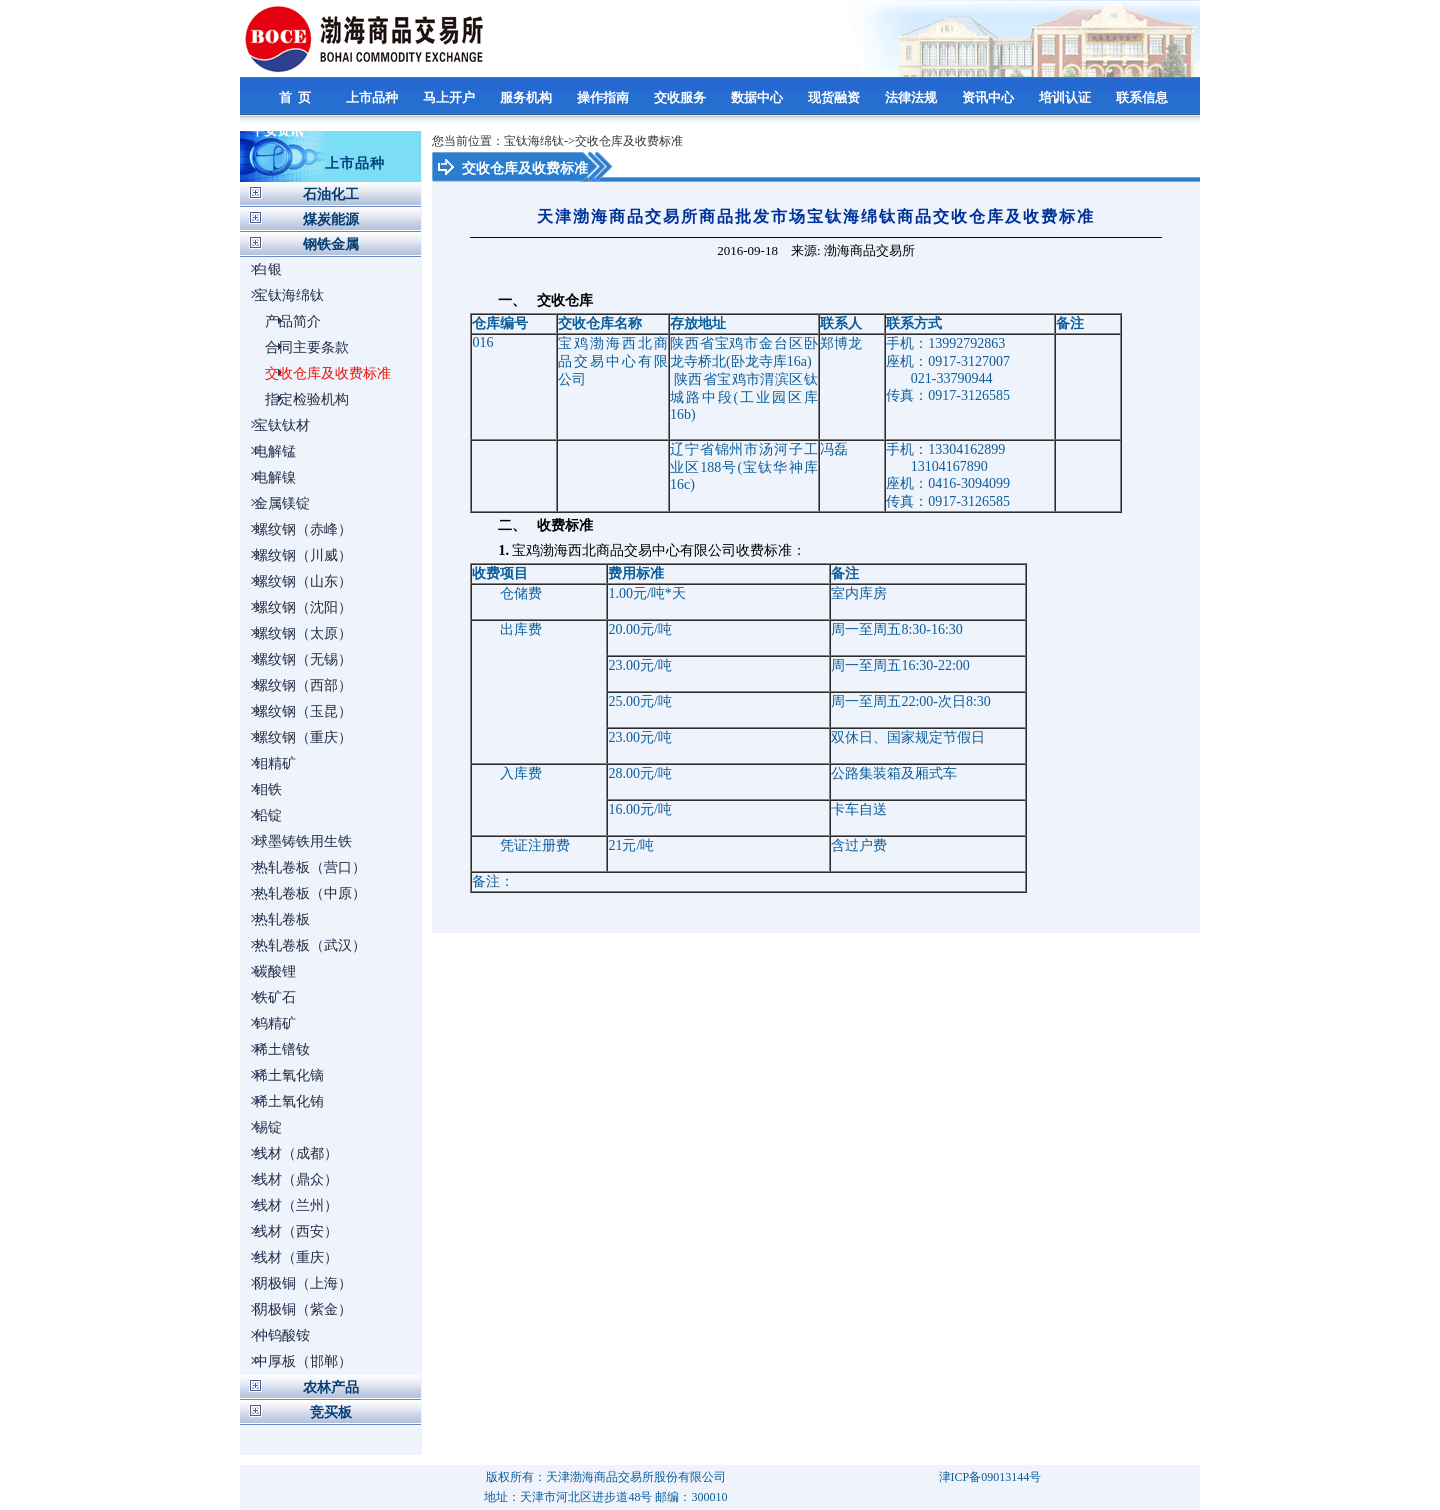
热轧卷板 (282, 919)
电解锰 (275, 451)
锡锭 (268, 1127)
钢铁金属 (331, 244)
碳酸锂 (275, 971)
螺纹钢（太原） (303, 633)
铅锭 (268, 815)
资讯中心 (989, 97)
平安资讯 (278, 130)
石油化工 (331, 194)
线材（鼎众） (296, 1179)
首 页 (297, 97)
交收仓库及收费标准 (328, 373)
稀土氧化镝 (289, 1075)
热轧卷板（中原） (310, 893)
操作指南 (604, 97)
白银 (268, 269)
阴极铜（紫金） (303, 1309)
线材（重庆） (296, 1257)
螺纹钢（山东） (303, 581)
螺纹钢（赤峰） (303, 529)
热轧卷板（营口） (310, 867)
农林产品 (331, 1387)
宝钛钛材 (282, 425)
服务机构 (527, 97)
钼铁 (268, 789)
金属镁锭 (282, 503)
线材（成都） (296, 1153)
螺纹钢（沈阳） (303, 607)
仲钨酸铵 (282, 1335)
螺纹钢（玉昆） (303, 711)
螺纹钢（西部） (303, 685)
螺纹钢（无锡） (303, 659)
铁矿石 (275, 997)
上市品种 (373, 97)
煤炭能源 (331, 219)
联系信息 (1143, 97)
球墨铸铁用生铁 (303, 841)
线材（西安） (296, 1231)
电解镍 (275, 477)
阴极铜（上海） (303, 1283)
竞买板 (331, 1412)
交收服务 (681, 97)
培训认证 (1066, 97)
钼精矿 (275, 763)
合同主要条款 (307, 347)
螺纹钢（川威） (303, 555)
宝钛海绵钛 (289, 295)
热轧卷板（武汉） (310, 945)
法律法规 (912, 97)
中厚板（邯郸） (303, 1361)
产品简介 (293, 321)
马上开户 (450, 97)
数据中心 (758, 97)
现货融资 (835, 97)
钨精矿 (275, 1023)
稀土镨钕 (282, 1049)
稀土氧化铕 (289, 1101)
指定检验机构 (307, 399)
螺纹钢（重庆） (303, 737)
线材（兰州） (296, 1205)
